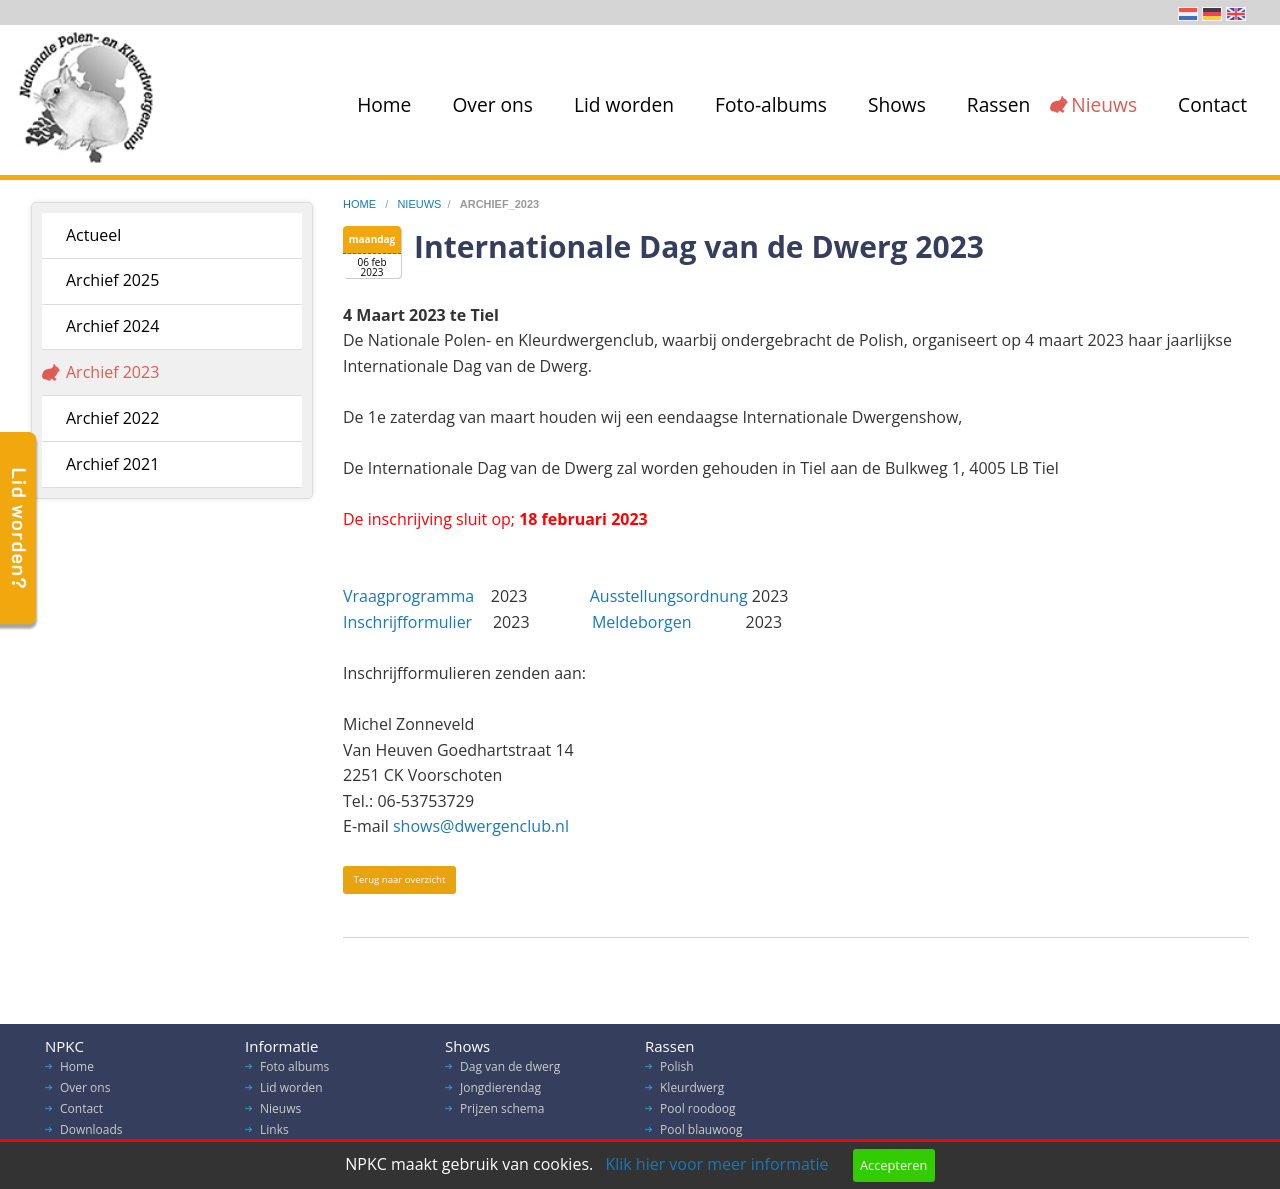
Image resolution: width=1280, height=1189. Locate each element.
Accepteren (893, 1165)
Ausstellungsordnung (669, 596)
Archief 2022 (112, 418)
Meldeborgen (642, 622)
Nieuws (1104, 104)
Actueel (93, 235)
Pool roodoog (697, 1113)
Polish (677, 1071)
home (361, 204)
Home (384, 104)
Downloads (91, 1134)
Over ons (492, 104)
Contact (1212, 104)
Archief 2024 (112, 326)
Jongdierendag (500, 1092)
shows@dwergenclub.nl (481, 826)
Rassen (998, 104)
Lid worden (624, 104)
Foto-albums (771, 104)
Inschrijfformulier (411, 622)
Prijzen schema (502, 1113)
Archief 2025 (112, 280)
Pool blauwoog (701, 1134)
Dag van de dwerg (510, 1071)
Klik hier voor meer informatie (716, 1164)
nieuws (419, 204)
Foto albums (294, 1071)
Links (274, 1134)
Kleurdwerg (692, 1092)
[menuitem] (380, 105)
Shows (897, 104)
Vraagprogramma (410, 596)
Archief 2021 (112, 464)
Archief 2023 (112, 372)
